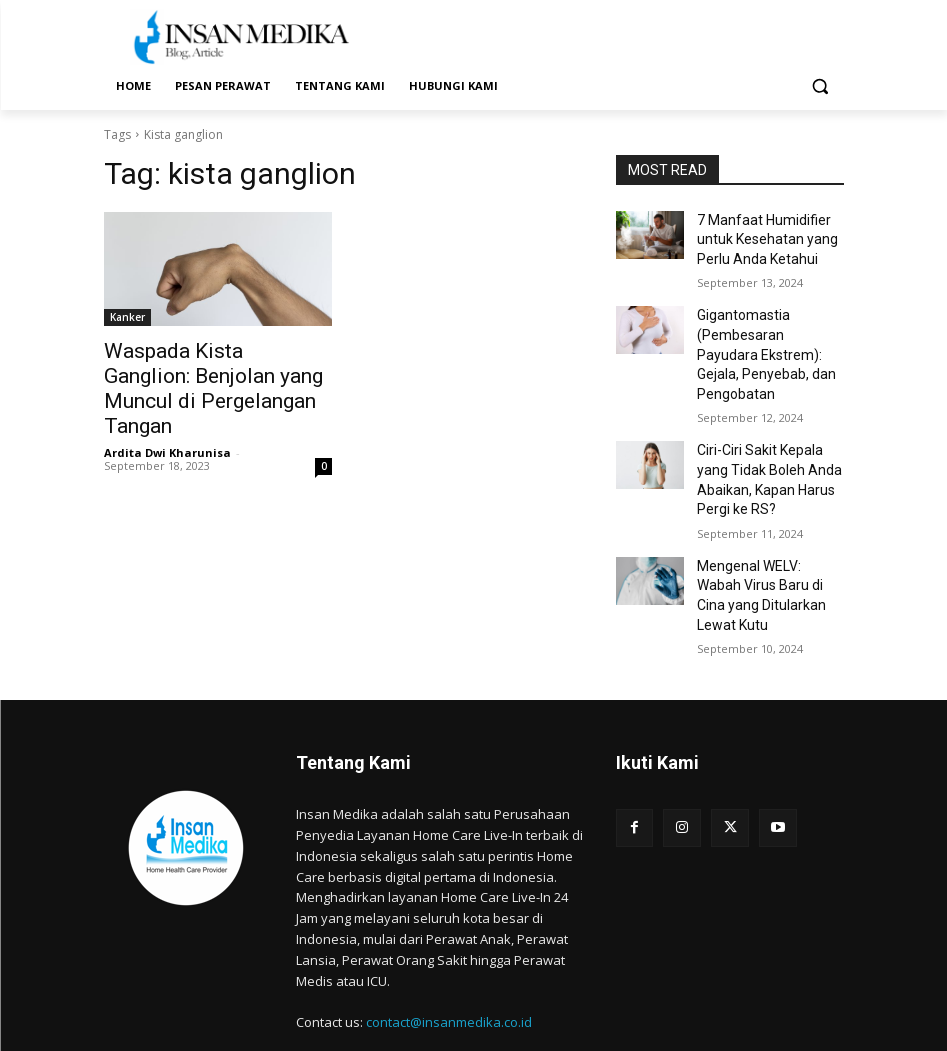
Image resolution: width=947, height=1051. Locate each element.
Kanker (127, 317)
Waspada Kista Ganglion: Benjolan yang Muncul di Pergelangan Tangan (197, 372)
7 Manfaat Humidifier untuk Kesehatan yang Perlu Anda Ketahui (759, 236)
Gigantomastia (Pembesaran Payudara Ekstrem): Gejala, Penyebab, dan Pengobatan (761, 339)
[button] (820, 86)
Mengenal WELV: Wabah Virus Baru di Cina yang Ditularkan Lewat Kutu (763, 548)
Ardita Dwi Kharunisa (167, 418)
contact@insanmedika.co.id (449, 961)
